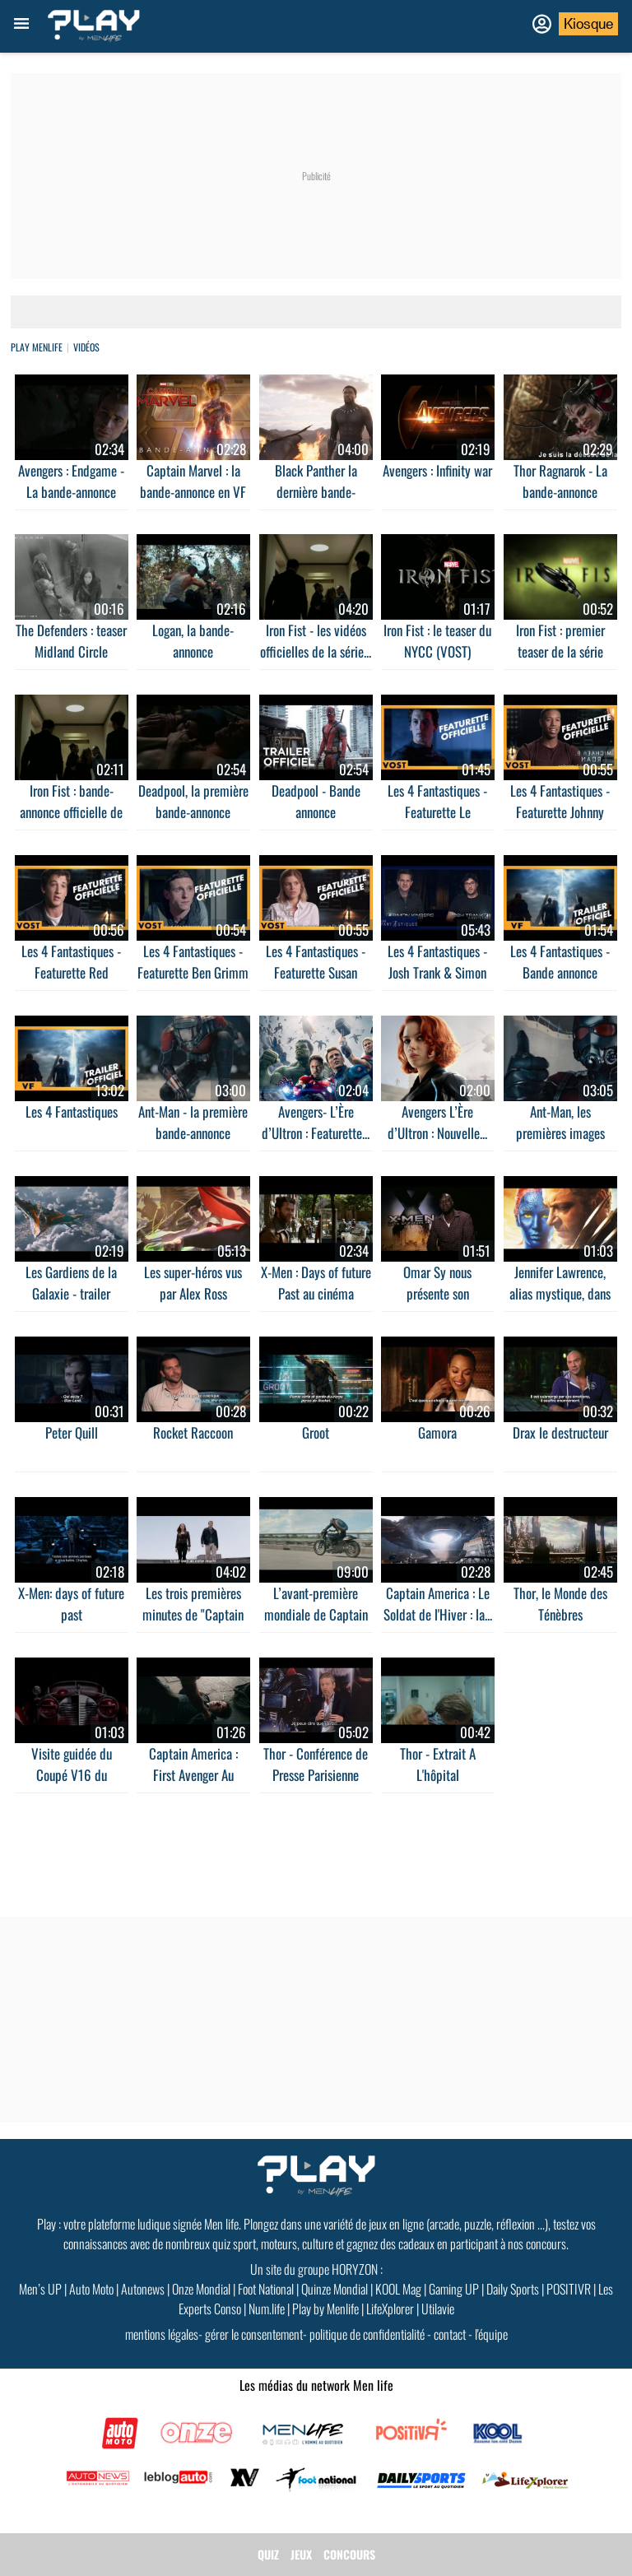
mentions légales (161, 2334)
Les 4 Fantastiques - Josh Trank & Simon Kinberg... (437, 972)
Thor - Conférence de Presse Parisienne (315, 1764)
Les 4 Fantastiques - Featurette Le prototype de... (437, 812)
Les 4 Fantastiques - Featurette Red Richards (71, 972)
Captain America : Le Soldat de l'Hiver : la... (437, 1604)
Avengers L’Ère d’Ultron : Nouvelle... (437, 1122)
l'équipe (491, 2334)
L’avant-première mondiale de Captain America (316, 1614)
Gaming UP (454, 2289)
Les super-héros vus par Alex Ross (193, 1283)
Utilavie (437, 2308)
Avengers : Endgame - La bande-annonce (71, 481)
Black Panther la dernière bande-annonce (316, 491)
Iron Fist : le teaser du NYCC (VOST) (437, 641)
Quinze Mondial (334, 2289)
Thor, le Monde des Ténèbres (560, 1604)
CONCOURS (349, 2554)
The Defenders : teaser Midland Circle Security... (71, 651)
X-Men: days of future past (71, 1604)
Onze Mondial (201, 2289)
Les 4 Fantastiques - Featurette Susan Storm (315, 972)
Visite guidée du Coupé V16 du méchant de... (71, 1774)
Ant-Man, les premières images (560, 1122)
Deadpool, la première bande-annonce (193, 801)
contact (450, 2334)
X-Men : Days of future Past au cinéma (316, 1283)
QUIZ (268, 2554)
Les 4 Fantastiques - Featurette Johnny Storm (560, 812)
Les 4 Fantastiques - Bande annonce (560, 962)
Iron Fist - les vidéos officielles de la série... (315, 641)
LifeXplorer (390, 2308)
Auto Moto (91, 2289)
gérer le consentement (254, 2334)
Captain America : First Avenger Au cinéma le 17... (193, 1774)
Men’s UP (40, 2289)
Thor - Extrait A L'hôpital (438, 1764)
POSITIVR (568, 2289)
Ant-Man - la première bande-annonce (193, 1122)
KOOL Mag (398, 2289)
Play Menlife (37, 347)
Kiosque (588, 24)
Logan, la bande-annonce (193, 641)
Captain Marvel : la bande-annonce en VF (193, 481)
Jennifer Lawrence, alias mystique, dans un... (560, 1293)
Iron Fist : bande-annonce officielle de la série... (71, 812)
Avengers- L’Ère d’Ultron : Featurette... (315, 1122)
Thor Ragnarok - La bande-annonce (560, 481)
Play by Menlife (325, 2308)
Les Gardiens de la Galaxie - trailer (71, 1283)
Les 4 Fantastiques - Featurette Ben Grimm (193, 962)
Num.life (267, 2308)
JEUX (301, 2554)
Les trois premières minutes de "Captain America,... (193, 1614)
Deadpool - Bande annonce (316, 801)
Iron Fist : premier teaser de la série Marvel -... (560, 651)
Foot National (266, 2289)
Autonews (143, 2289)
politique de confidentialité (367, 2334)
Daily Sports (512, 2289)
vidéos (86, 347)
